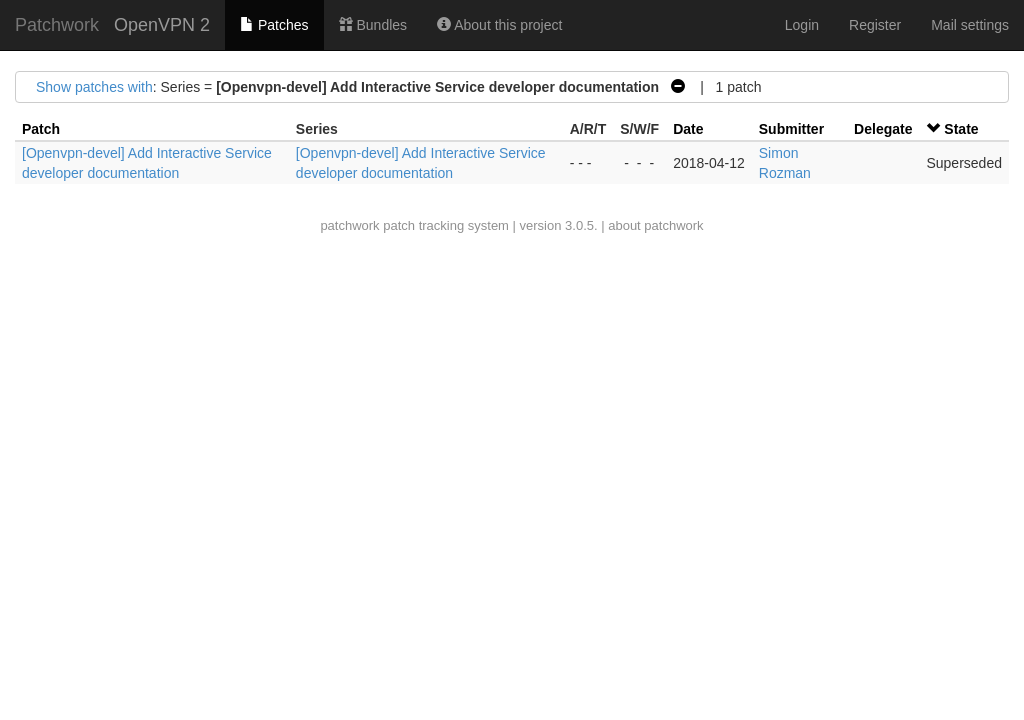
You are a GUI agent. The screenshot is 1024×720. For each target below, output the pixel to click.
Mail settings (970, 25)
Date (688, 129)
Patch (41, 129)
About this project (499, 25)
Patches (274, 25)
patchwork (349, 225)
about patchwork (655, 225)
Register (875, 25)
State (961, 129)
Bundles (373, 25)
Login (802, 25)
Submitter (791, 129)
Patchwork (57, 25)
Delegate (883, 129)
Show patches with (94, 87)
